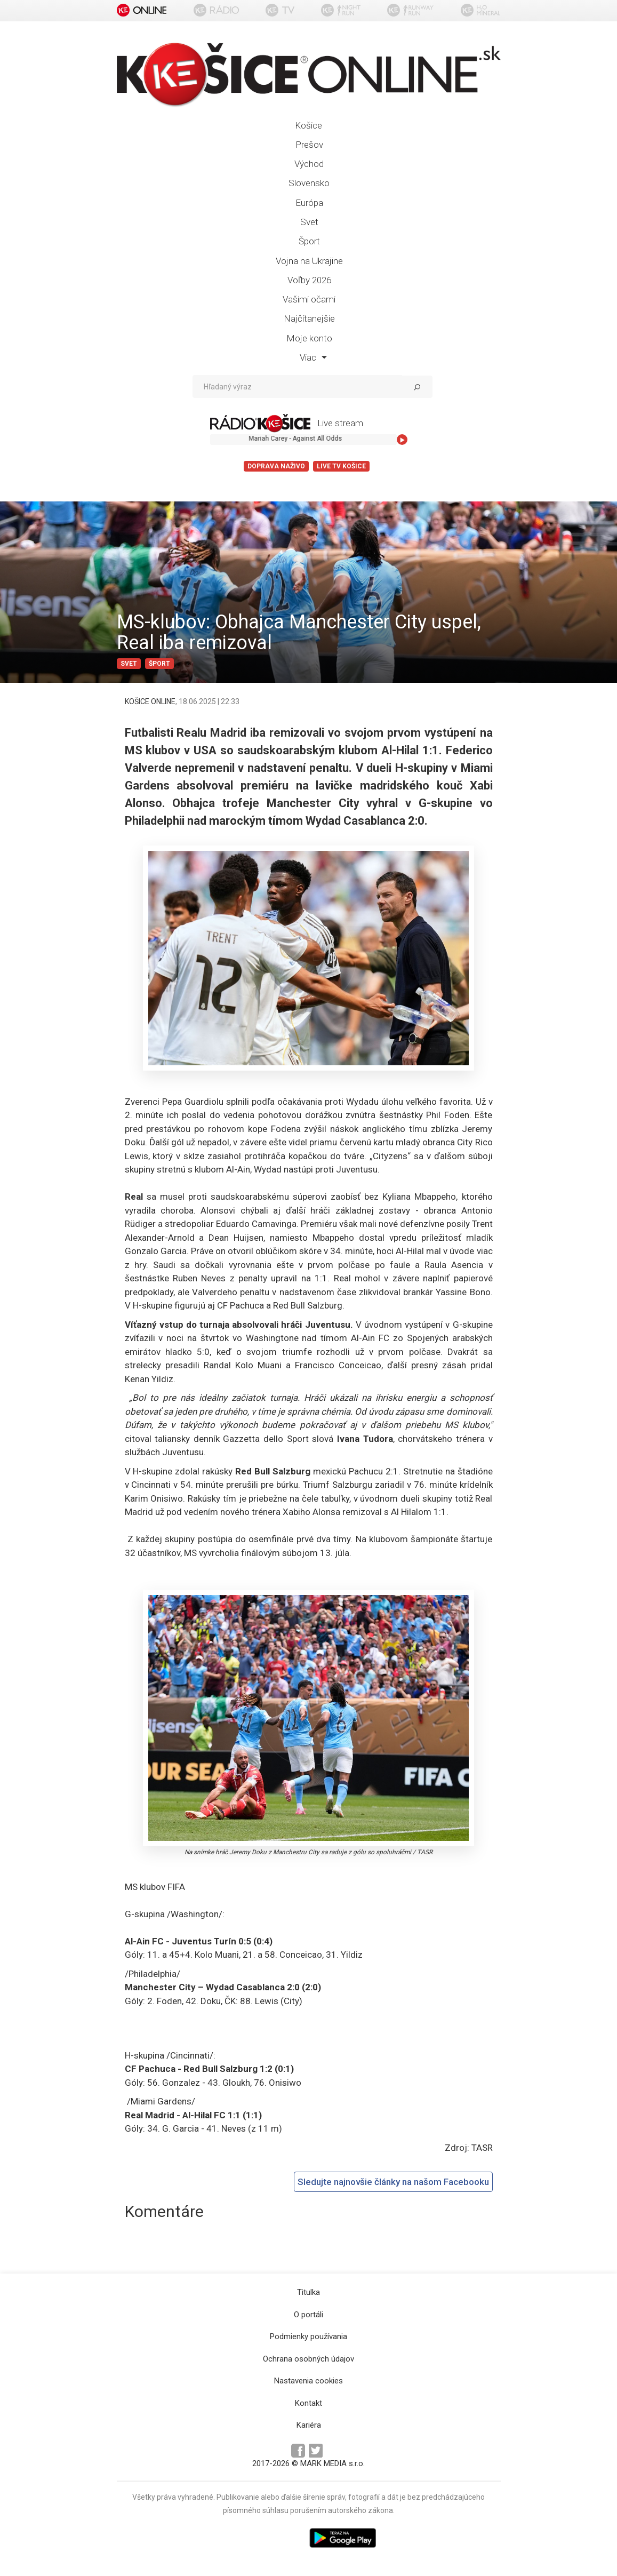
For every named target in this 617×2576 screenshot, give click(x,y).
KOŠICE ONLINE (150, 701)
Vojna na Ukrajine (309, 261)
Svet (309, 222)
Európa (309, 202)
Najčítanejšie (309, 318)
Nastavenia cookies (308, 2381)
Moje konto (309, 338)
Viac (313, 357)
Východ (309, 163)
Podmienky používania (308, 2336)
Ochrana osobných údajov (308, 2359)
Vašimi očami (309, 299)
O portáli (308, 2314)
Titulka (308, 2292)
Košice (308, 125)
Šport (309, 241)
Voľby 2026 (309, 280)
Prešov (309, 144)
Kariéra (309, 2425)
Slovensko (309, 183)
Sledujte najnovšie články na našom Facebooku (393, 2181)
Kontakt (308, 2403)
